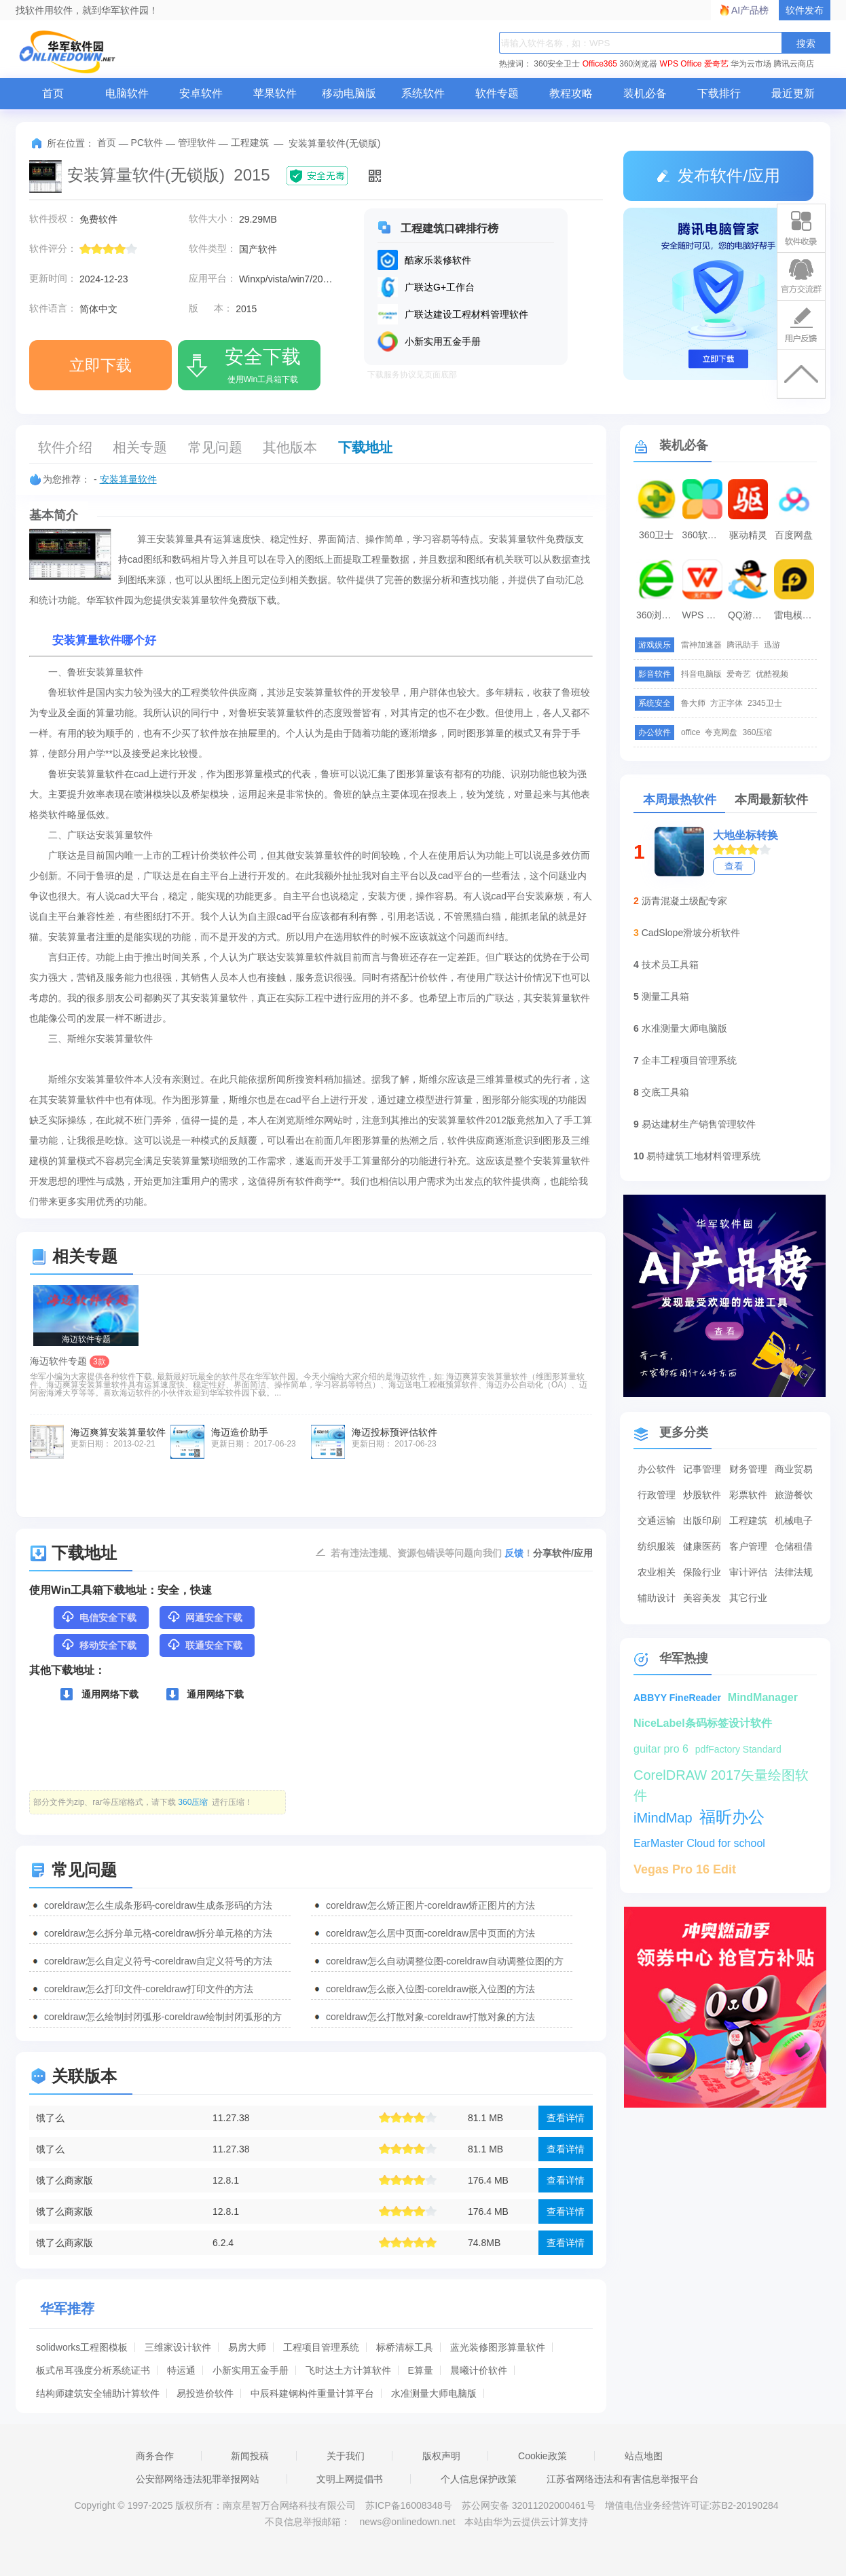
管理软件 (197, 142)
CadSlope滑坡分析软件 (691, 932)
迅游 (772, 645)
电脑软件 (127, 93)
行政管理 (657, 1494)
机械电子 (794, 1520)
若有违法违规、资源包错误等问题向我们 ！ (432, 1552)
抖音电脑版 (701, 674)
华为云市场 (751, 64)
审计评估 (748, 1572)
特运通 (181, 2370)
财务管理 (748, 1468)
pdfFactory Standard (738, 1749)
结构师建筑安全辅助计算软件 (98, 2393)
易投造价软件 (205, 2393)
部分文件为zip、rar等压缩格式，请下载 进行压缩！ (143, 1802)
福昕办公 (732, 1817)
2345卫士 (765, 703)
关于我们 (346, 2456)
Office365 (600, 64)
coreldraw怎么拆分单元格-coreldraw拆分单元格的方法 (158, 1933)
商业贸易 (794, 1468)
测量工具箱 (665, 996)
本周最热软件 (679, 799)
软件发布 (805, 10)
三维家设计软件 (178, 2347)
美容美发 (702, 1597)
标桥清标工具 (404, 2347)
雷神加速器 (701, 645)
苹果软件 (275, 93)
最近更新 (793, 93)
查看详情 (566, 2117)
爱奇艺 (716, 64)
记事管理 (702, 1468)
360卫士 (656, 534)
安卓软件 (201, 93)
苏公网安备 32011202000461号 (530, 2505)
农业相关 (657, 1572)
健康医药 (702, 1546)
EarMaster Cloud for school (699, 1843)
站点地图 (644, 2456)
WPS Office (681, 64)
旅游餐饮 (794, 1494)
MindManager (763, 1697)
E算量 (420, 2370)
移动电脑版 (349, 93)
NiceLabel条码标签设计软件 (702, 1723)
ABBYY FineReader (677, 1697)
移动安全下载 (98, 1644)
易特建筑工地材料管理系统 (703, 1156)
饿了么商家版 (64, 2180)
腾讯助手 (743, 645)
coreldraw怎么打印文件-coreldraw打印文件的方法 (148, 1988)
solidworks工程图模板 (82, 2347)
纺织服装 (657, 1546)
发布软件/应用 (718, 175)
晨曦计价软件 (478, 2370)
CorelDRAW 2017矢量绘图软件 (721, 1776)
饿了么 (50, 2117)
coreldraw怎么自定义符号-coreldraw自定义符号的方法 (158, 1961)
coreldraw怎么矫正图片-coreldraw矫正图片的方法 (430, 1905)
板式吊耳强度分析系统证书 (93, 2370)
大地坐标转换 (745, 835)
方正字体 (726, 703)
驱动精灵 (748, 534)
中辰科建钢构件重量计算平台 (312, 2393)
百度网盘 (794, 534)
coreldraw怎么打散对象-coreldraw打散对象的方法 (430, 2016)
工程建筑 (250, 142)
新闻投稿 (250, 2456)
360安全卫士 (557, 64)
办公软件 (657, 1468)
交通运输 (657, 1520)
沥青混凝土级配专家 (684, 900)
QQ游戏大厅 (749, 615)
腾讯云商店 (793, 64)
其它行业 (748, 1597)
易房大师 (247, 2347)
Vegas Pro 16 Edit (684, 1869)
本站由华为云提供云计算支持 (526, 2521)
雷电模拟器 (795, 615)
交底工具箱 (665, 1092)
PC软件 (147, 142)
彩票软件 (748, 1494)
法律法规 (794, 1572)
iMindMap (663, 1817)
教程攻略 (571, 93)
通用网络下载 (99, 1694)
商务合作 (155, 2456)
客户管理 (748, 1546)
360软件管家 (704, 534)
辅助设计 (657, 1597)
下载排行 (719, 93)
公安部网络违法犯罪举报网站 (197, 2479)
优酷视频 (772, 674)
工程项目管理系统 (321, 2347)
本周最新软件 (771, 799)
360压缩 (757, 732)
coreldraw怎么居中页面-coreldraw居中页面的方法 (430, 1933)
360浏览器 (638, 64)
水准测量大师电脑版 (434, 2393)
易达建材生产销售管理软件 (699, 1124)
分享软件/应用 (563, 1553)
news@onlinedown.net (407, 2521)
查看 (733, 866)
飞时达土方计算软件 (348, 2370)
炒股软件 (702, 1494)
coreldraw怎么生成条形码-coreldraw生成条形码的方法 (158, 1905)
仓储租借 (794, 1546)
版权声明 (441, 2456)
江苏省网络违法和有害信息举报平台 (623, 2479)
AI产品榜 (750, 10)
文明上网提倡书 (349, 2479)
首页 (53, 93)
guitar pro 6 (660, 1749)
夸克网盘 (721, 732)
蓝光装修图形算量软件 (497, 2347)
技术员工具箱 (670, 964)
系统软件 (423, 93)
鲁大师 (693, 703)
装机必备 (645, 93)
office (690, 732)
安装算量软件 (128, 479)
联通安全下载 (204, 1644)
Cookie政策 (542, 2456)
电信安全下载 (98, 1616)
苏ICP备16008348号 (408, 2505)
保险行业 (702, 1572)
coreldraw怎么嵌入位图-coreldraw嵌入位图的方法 (430, 1988)
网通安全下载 (204, 1616)
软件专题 (497, 93)
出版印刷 (702, 1520)
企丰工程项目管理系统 (689, 1060)
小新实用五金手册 (251, 2370)
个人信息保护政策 (479, 2479)
